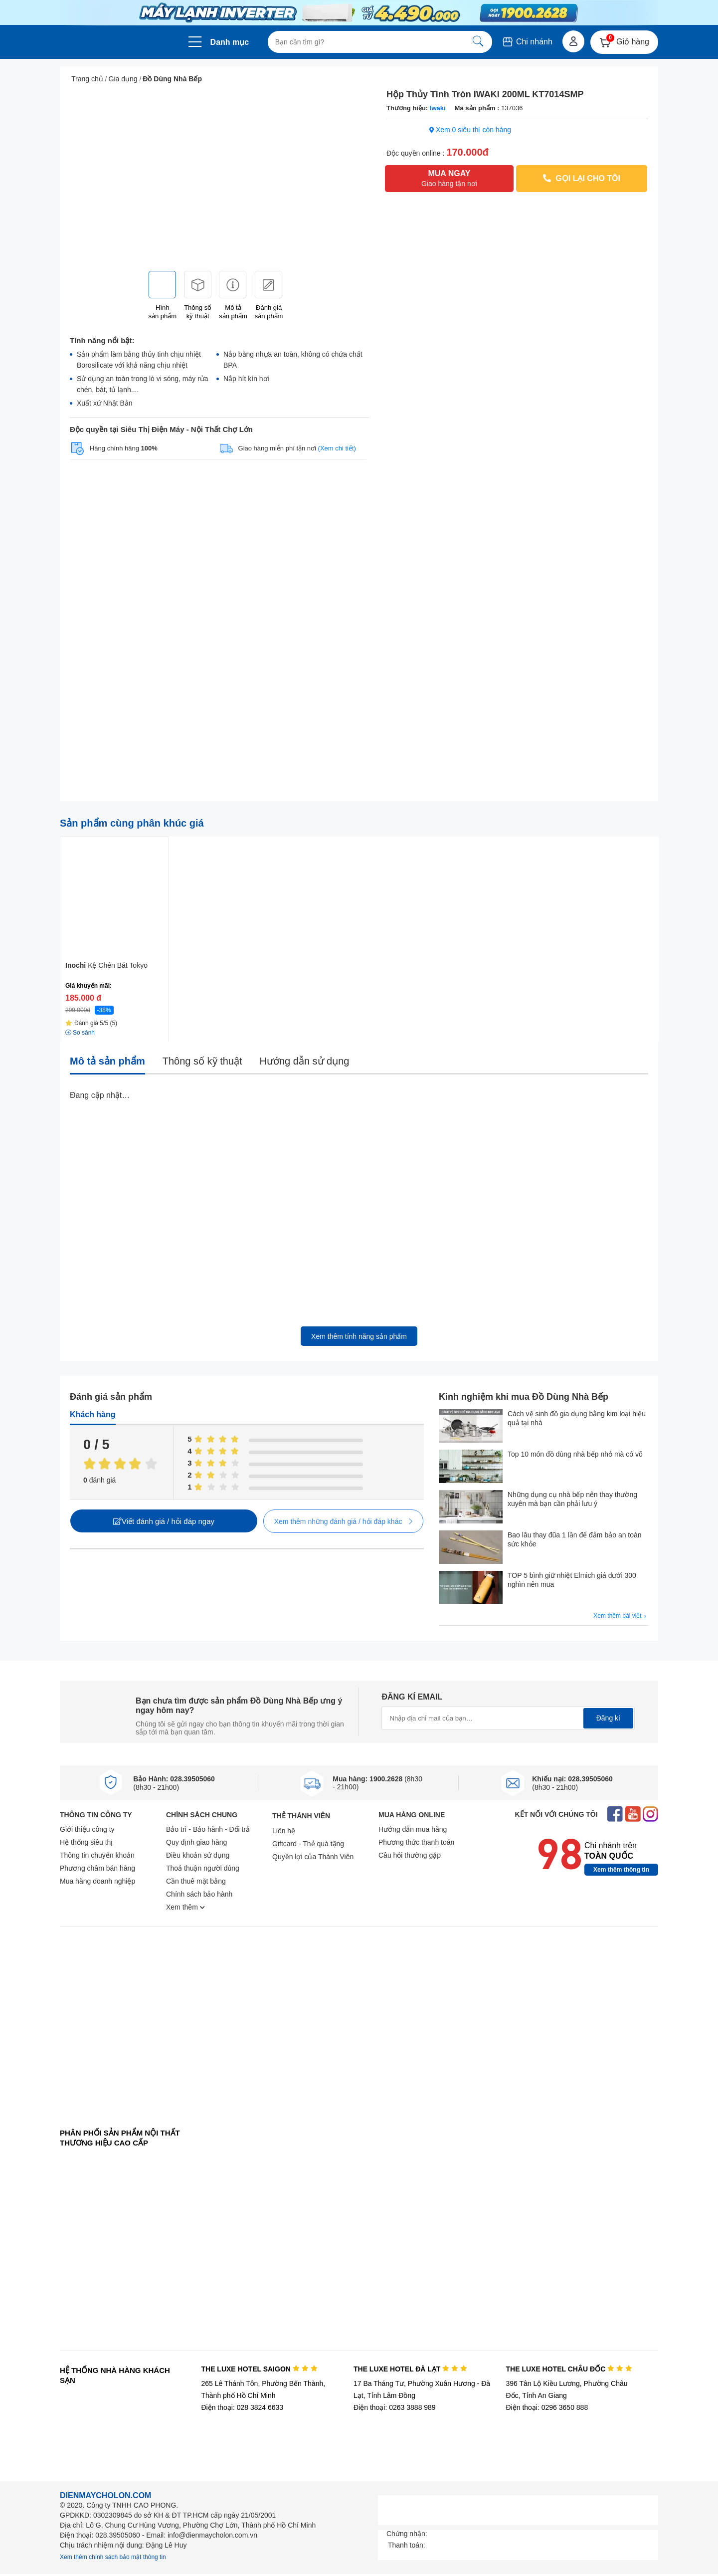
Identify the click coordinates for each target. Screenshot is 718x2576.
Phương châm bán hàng (97, 1868)
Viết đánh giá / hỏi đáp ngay (163, 1521)
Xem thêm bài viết (620, 1616)
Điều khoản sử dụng (197, 1855)
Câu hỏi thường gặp (409, 1855)
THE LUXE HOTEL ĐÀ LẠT (410, 2369)
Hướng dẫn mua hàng (412, 1829)
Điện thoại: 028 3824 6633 (242, 2407)
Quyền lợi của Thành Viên (313, 1857)
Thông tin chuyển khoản (97, 1855)
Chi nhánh (527, 41)
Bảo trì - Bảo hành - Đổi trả (208, 1829)
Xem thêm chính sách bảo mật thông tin (113, 2557)
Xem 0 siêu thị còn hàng (470, 130)
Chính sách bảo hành (199, 1894)
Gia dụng (123, 79)
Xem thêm (185, 1907)
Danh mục (229, 42)
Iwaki (438, 108)
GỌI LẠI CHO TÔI (581, 178)
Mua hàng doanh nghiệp (97, 1881)
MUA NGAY (449, 179)
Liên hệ (283, 1831)
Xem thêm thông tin (621, 1869)
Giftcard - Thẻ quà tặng (308, 1844)
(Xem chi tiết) (337, 448)
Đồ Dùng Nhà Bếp (172, 79)
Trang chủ (87, 79)
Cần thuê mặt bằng (196, 1881)
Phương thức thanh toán (416, 1842)
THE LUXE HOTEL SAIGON (259, 2369)
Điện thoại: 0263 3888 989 (395, 2407)
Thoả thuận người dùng (202, 1868)
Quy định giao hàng (196, 1842)
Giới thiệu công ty (87, 1829)
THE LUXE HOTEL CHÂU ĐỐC (569, 2369)
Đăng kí (608, 1718)
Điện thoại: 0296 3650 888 (547, 2407)
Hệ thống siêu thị (86, 1842)
